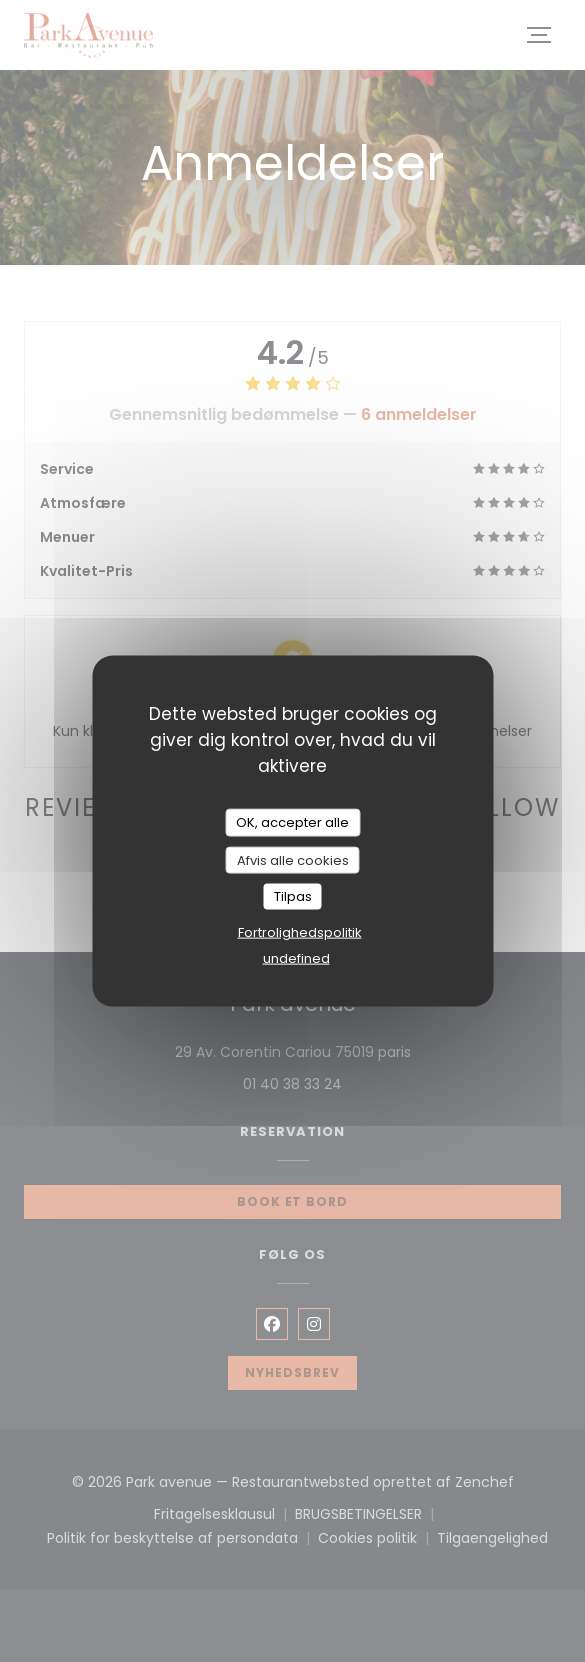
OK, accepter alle (292, 822)
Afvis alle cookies (293, 859)
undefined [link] (296, 957)
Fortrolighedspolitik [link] (300, 931)
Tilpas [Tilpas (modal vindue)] (293, 896)
